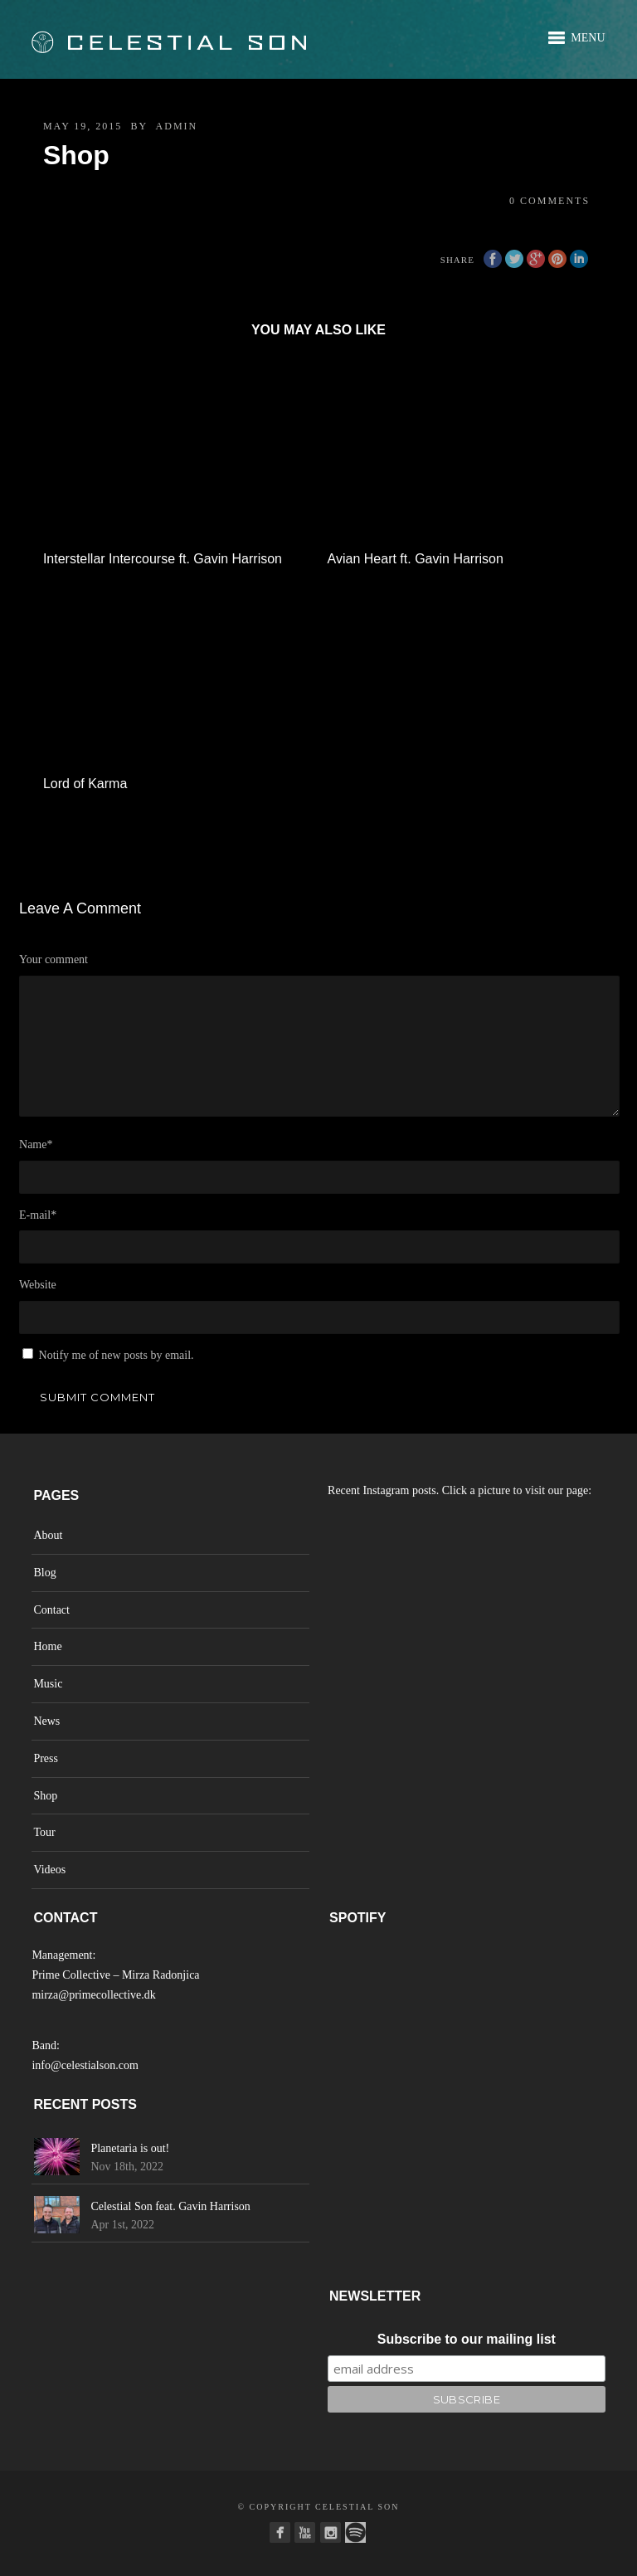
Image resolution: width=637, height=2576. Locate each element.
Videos (49, 1869)
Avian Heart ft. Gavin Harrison (415, 559)
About (47, 1535)
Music (47, 1684)
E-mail (37, 1215)
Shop (45, 1796)
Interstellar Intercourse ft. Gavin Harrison (162, 559)
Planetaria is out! (129, 2148)
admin (177, 126)
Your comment (53, 959)
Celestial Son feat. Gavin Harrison (170, 2206)
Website (37, 1284)
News (46, 1721)
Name (35, 1144)
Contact (51, 1610)
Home (47, 1646)
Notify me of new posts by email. (116, 1355)
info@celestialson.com (85, 2065)
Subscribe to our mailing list (466, 2339)
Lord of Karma (85, 784)
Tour (44, 1832)
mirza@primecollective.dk (93, 1995)
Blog (44, 1572)
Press (45, 1758)
